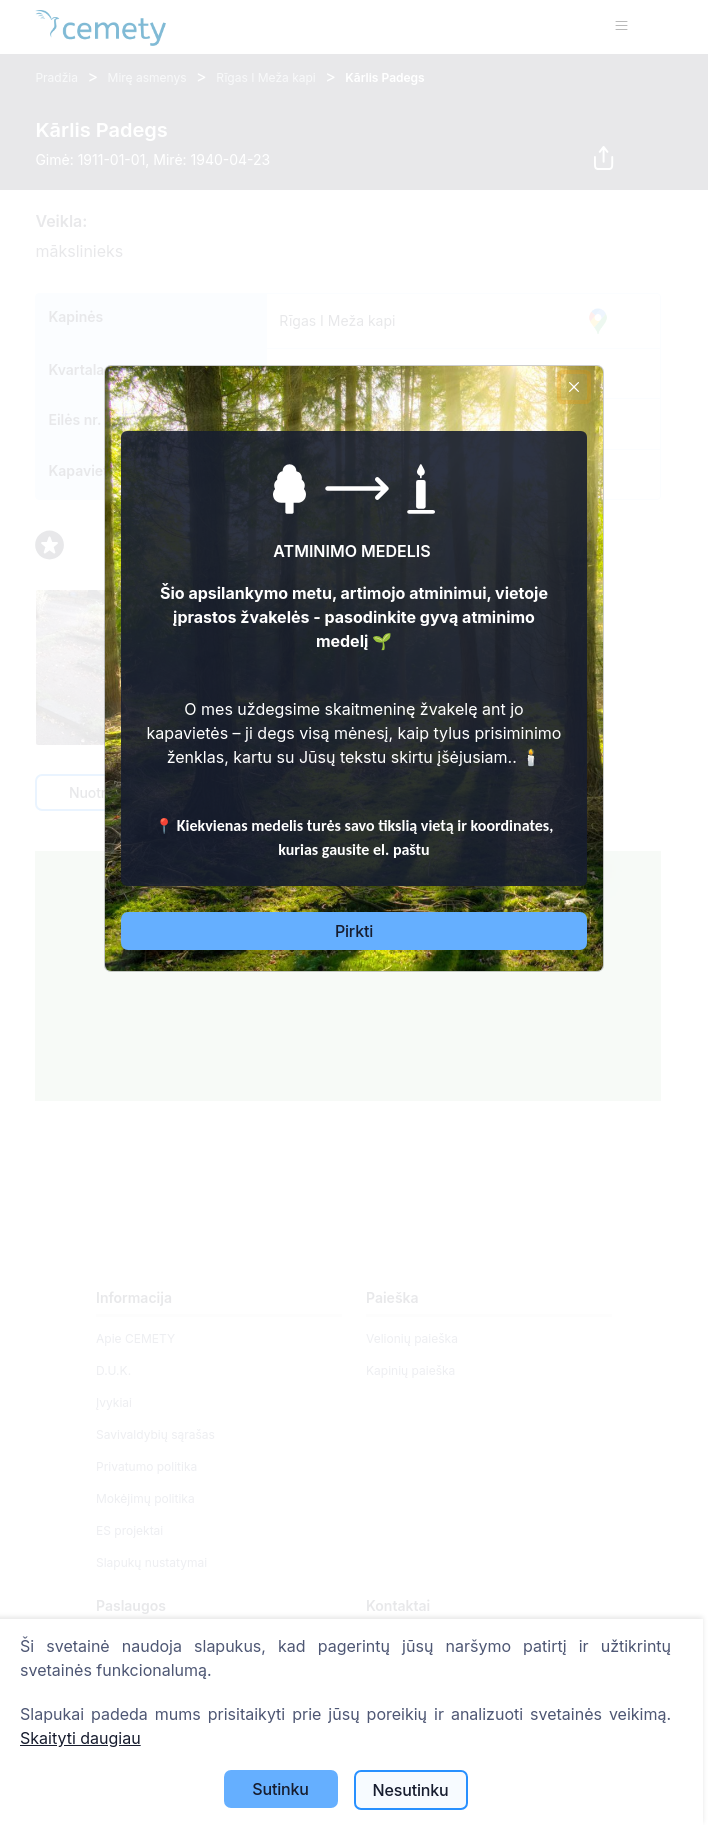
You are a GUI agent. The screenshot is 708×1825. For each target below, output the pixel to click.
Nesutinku (411, 1790)
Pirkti (354, 931)
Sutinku (280, 1789)
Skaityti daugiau (80, 1738)
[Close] (574, 387)
